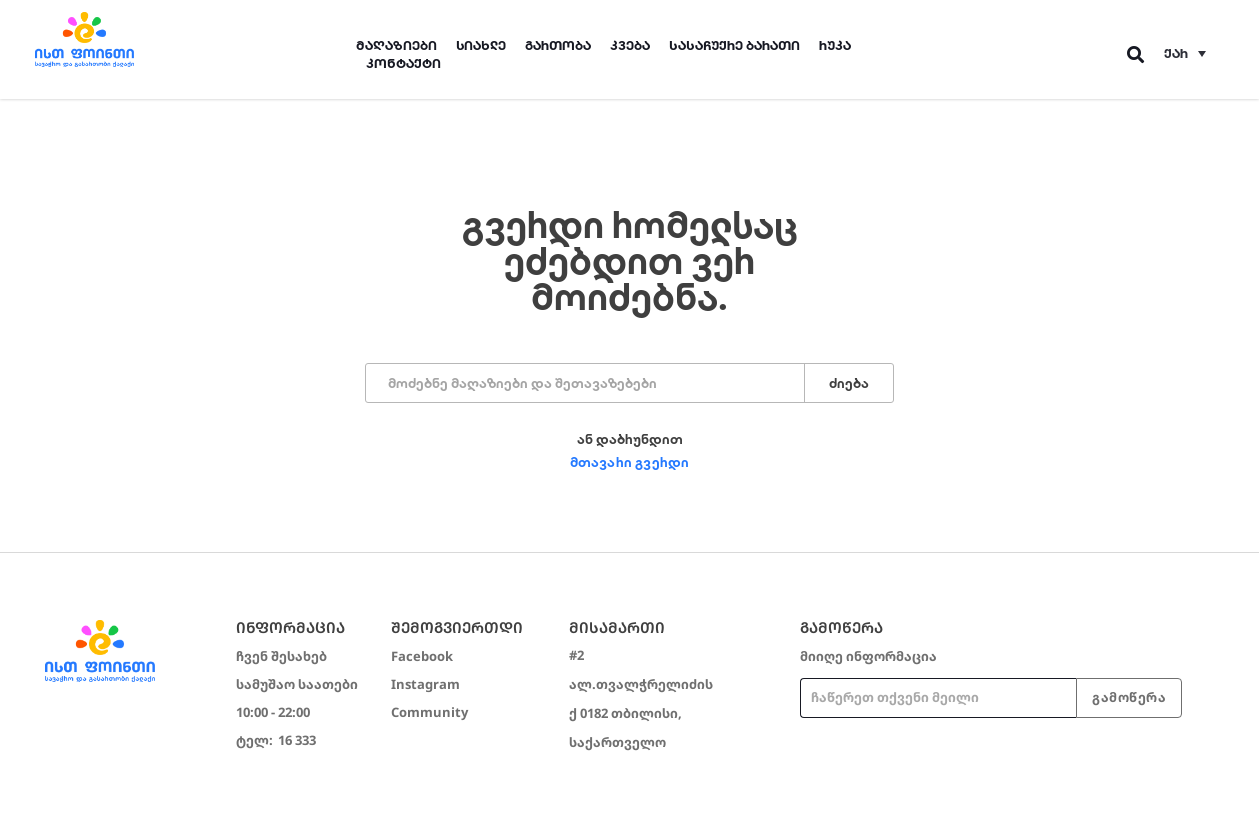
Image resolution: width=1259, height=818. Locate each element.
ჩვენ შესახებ (281, 656)
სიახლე (481, 45)
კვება (630, 45)
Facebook (422, 656)
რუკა (835, 45)
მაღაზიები (396, 45)
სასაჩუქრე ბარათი (734, 45)
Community (429, 712)
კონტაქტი (403, 63)
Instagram (425, 684)
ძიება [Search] (849, 383)
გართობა (558, 45)
